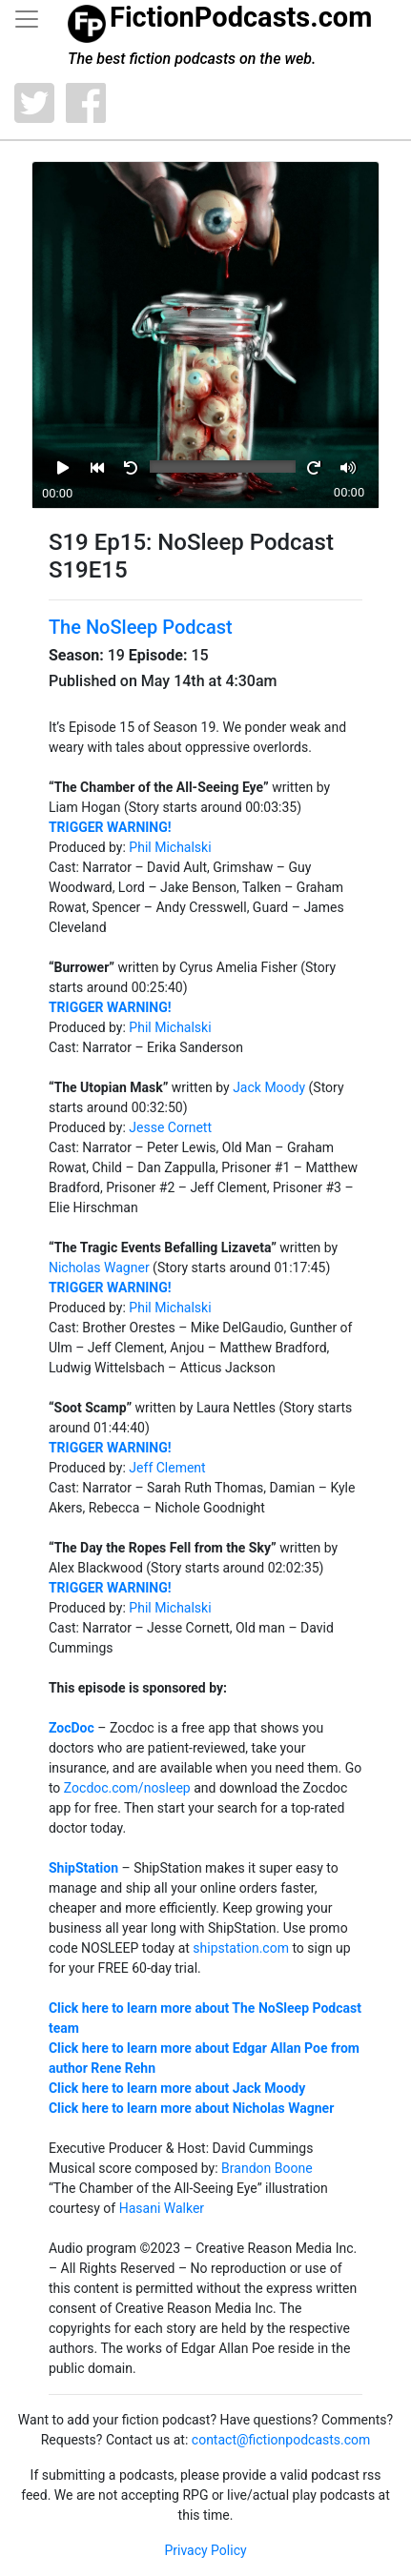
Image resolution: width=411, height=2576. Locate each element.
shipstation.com (241, 1948)
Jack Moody (269, 1087)
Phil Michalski (170, 847)
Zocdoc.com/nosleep (127, 1787)
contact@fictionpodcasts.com (281, 2439)
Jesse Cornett (170, 1127)
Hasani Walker (161, 2208)
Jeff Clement (167, 1467)
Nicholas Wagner (99, 1267)
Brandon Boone (266, 2168)
